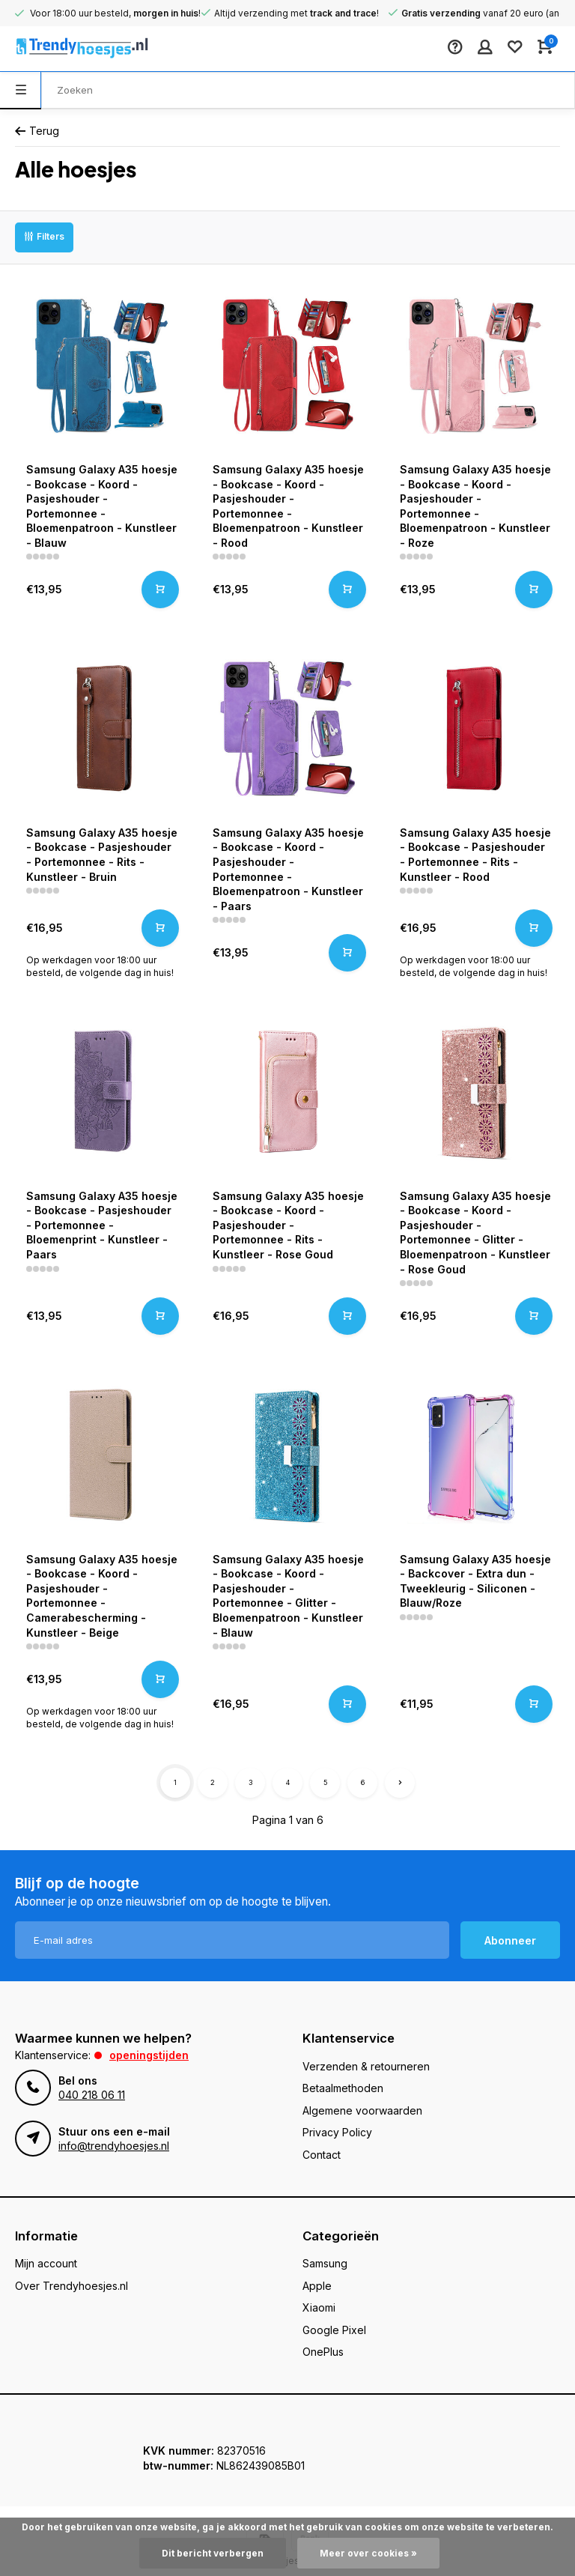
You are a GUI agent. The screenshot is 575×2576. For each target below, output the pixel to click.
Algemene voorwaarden (362, 2110)
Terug (37, 130)
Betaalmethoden (342, 2088)
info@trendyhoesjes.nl (113, 2145)
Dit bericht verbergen (213, 2553)
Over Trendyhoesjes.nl (71, 2285)
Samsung (324, 2263)
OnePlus (323, 2351)
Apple (317, 2285)
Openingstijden (149, 2055)
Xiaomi (318, 2307)
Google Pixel (334, 2330)
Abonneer (510, 1940)
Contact (321, 2154)
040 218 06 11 (91, 2094)
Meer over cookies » (368, 2553)
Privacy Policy (337, 2132)
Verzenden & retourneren (366, 2066)
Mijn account (46, 2263)
